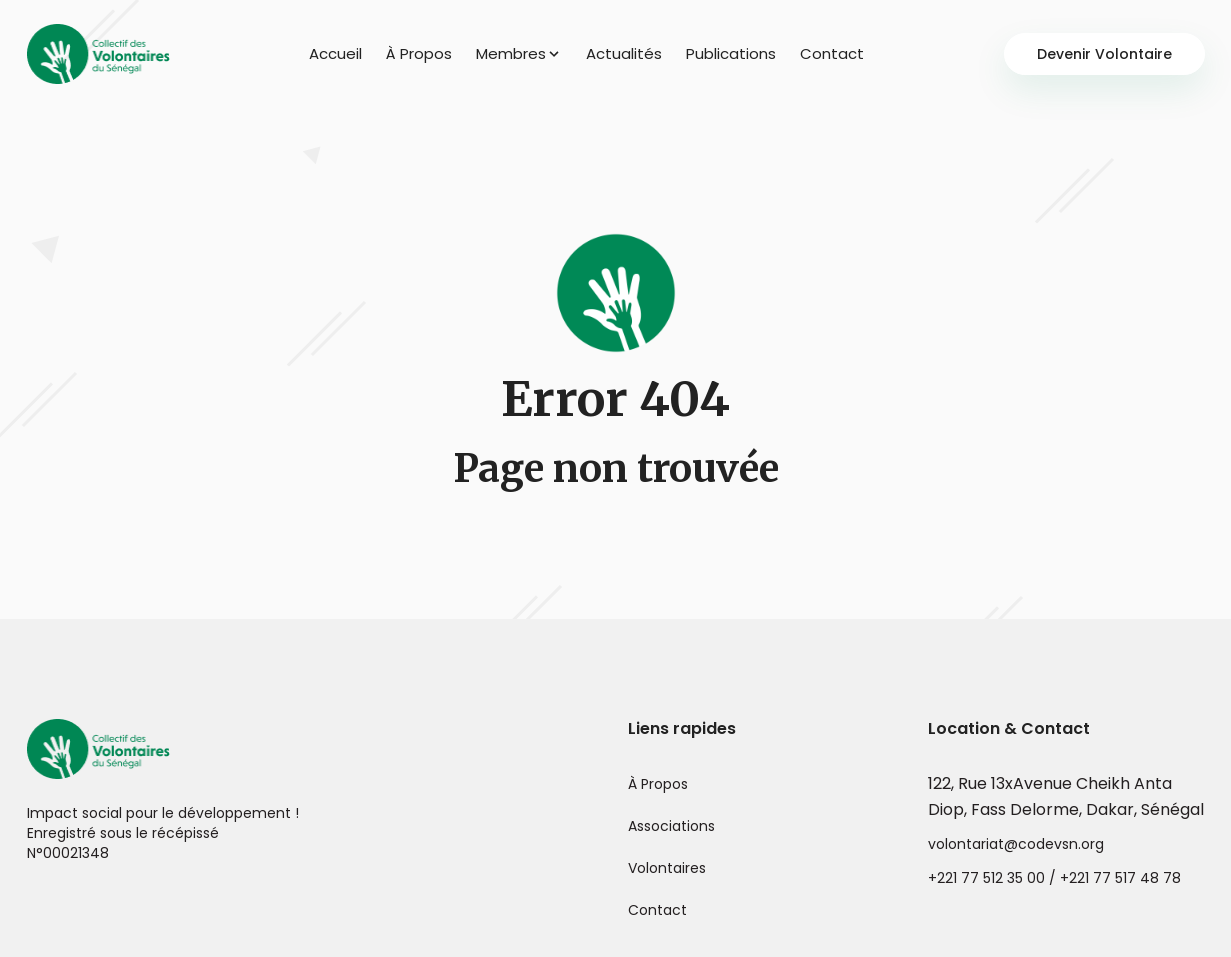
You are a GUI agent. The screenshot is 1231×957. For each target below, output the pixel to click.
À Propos (419, 53)
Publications (731, 53)
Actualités (624, 53)
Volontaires (667, 868)
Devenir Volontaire (1104, 54)
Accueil (335, 53)
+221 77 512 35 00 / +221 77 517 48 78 (1054, 878)
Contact (832, 53)
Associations (671, 826)
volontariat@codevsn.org (1016, 844)
